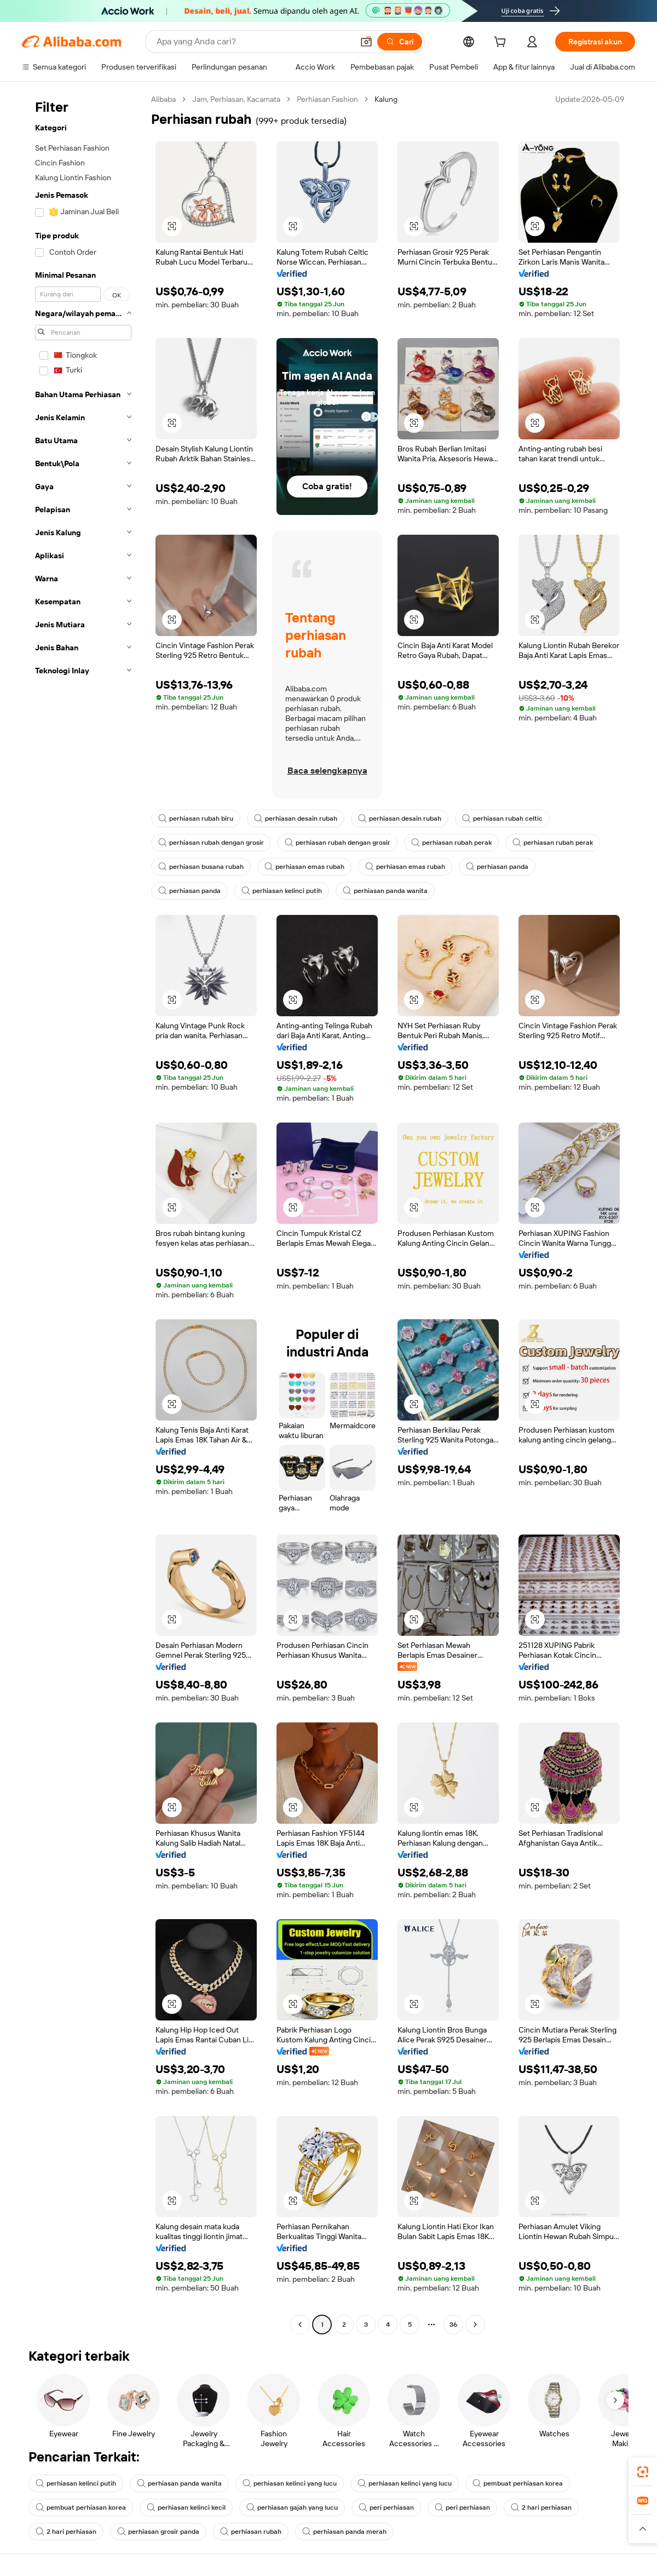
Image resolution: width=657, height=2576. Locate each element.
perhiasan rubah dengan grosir (211, 842)
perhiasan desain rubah (295, 818)
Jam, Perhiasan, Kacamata (236, 99)
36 (453, 2324)
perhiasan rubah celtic (502, 818)
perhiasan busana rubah (201, 866)
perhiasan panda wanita (385, 890)
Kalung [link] (385, 99)
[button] (366, 41)
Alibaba (163, 99)
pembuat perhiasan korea (517, 2483)
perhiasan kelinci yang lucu (290, 2483)
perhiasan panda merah (344, 2531)
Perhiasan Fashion (327, 99)
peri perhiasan (386, 2507)
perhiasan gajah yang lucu (292, 2507)
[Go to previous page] (300, 2324)
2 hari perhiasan (541, 2507)
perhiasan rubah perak (451, 842)
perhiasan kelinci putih (281, 890)
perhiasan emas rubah (304, 866)
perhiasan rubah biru (195, 818)
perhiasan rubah (250, 2531)
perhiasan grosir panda (158, 2531)
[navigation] (83, 1213)
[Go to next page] (475, 2324)
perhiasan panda (497, 866)
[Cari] (399, 41)
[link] (643, 2472)
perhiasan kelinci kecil (186, 2507)
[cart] (502, 43)
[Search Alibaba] (254, 42)
